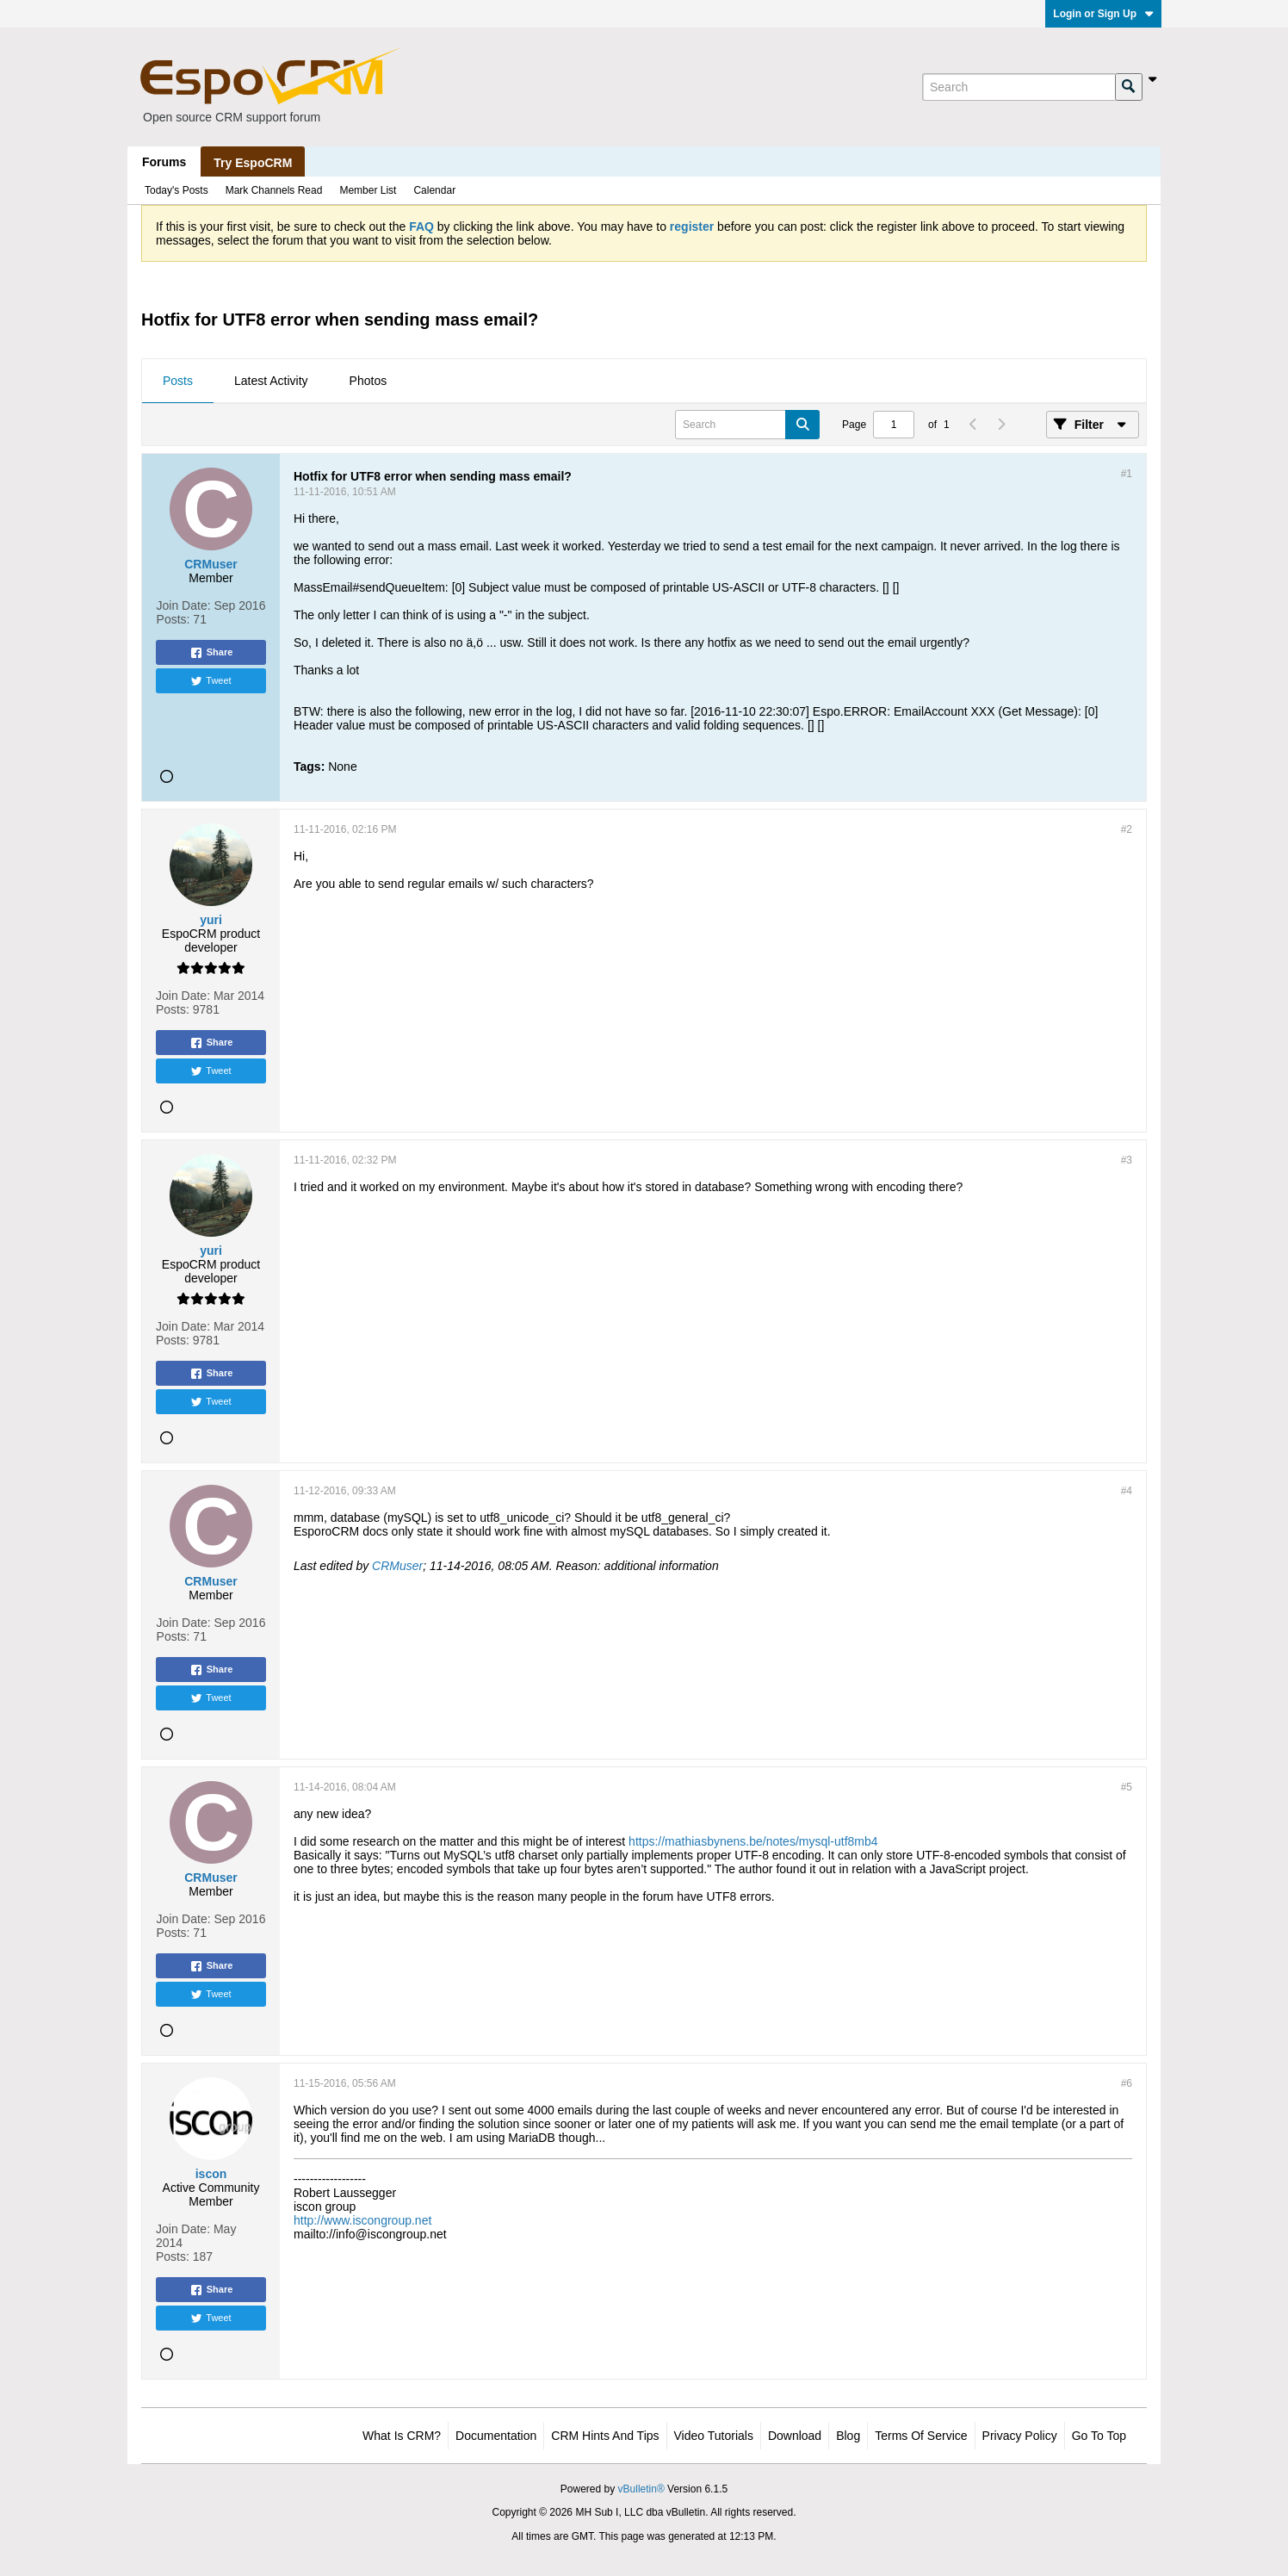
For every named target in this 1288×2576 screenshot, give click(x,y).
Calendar (434, 190)
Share (211, 653)
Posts (178, 381)
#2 (1126, 829)
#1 (1126, 474)
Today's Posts (176, 190)
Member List (367, 190)
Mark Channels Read (274, 190)
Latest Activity (271, 381)
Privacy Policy (1019, 2436)
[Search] (1018, 87)
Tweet (210, 681)
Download (794, 2436)
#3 (1126, 1160)
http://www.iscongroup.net (362, 2220)
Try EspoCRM (253, 163)
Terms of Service (921, 2436)
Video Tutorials (713, 2436)
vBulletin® (641, 2489)
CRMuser (397, 1566)
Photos (368, 381)
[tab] (178, 381)
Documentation (495, 2436)
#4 (1126, 1491)
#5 (1126, 1787)
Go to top (1099, 2436)
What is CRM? (401, 2436)
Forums (164, 162)
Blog (848, 2436)
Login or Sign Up (1103, 14)
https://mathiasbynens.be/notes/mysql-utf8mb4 (753, 1841)
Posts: (173, 619)
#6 (1126, 2083)
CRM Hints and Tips (605, 2436)
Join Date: (184, 605)
